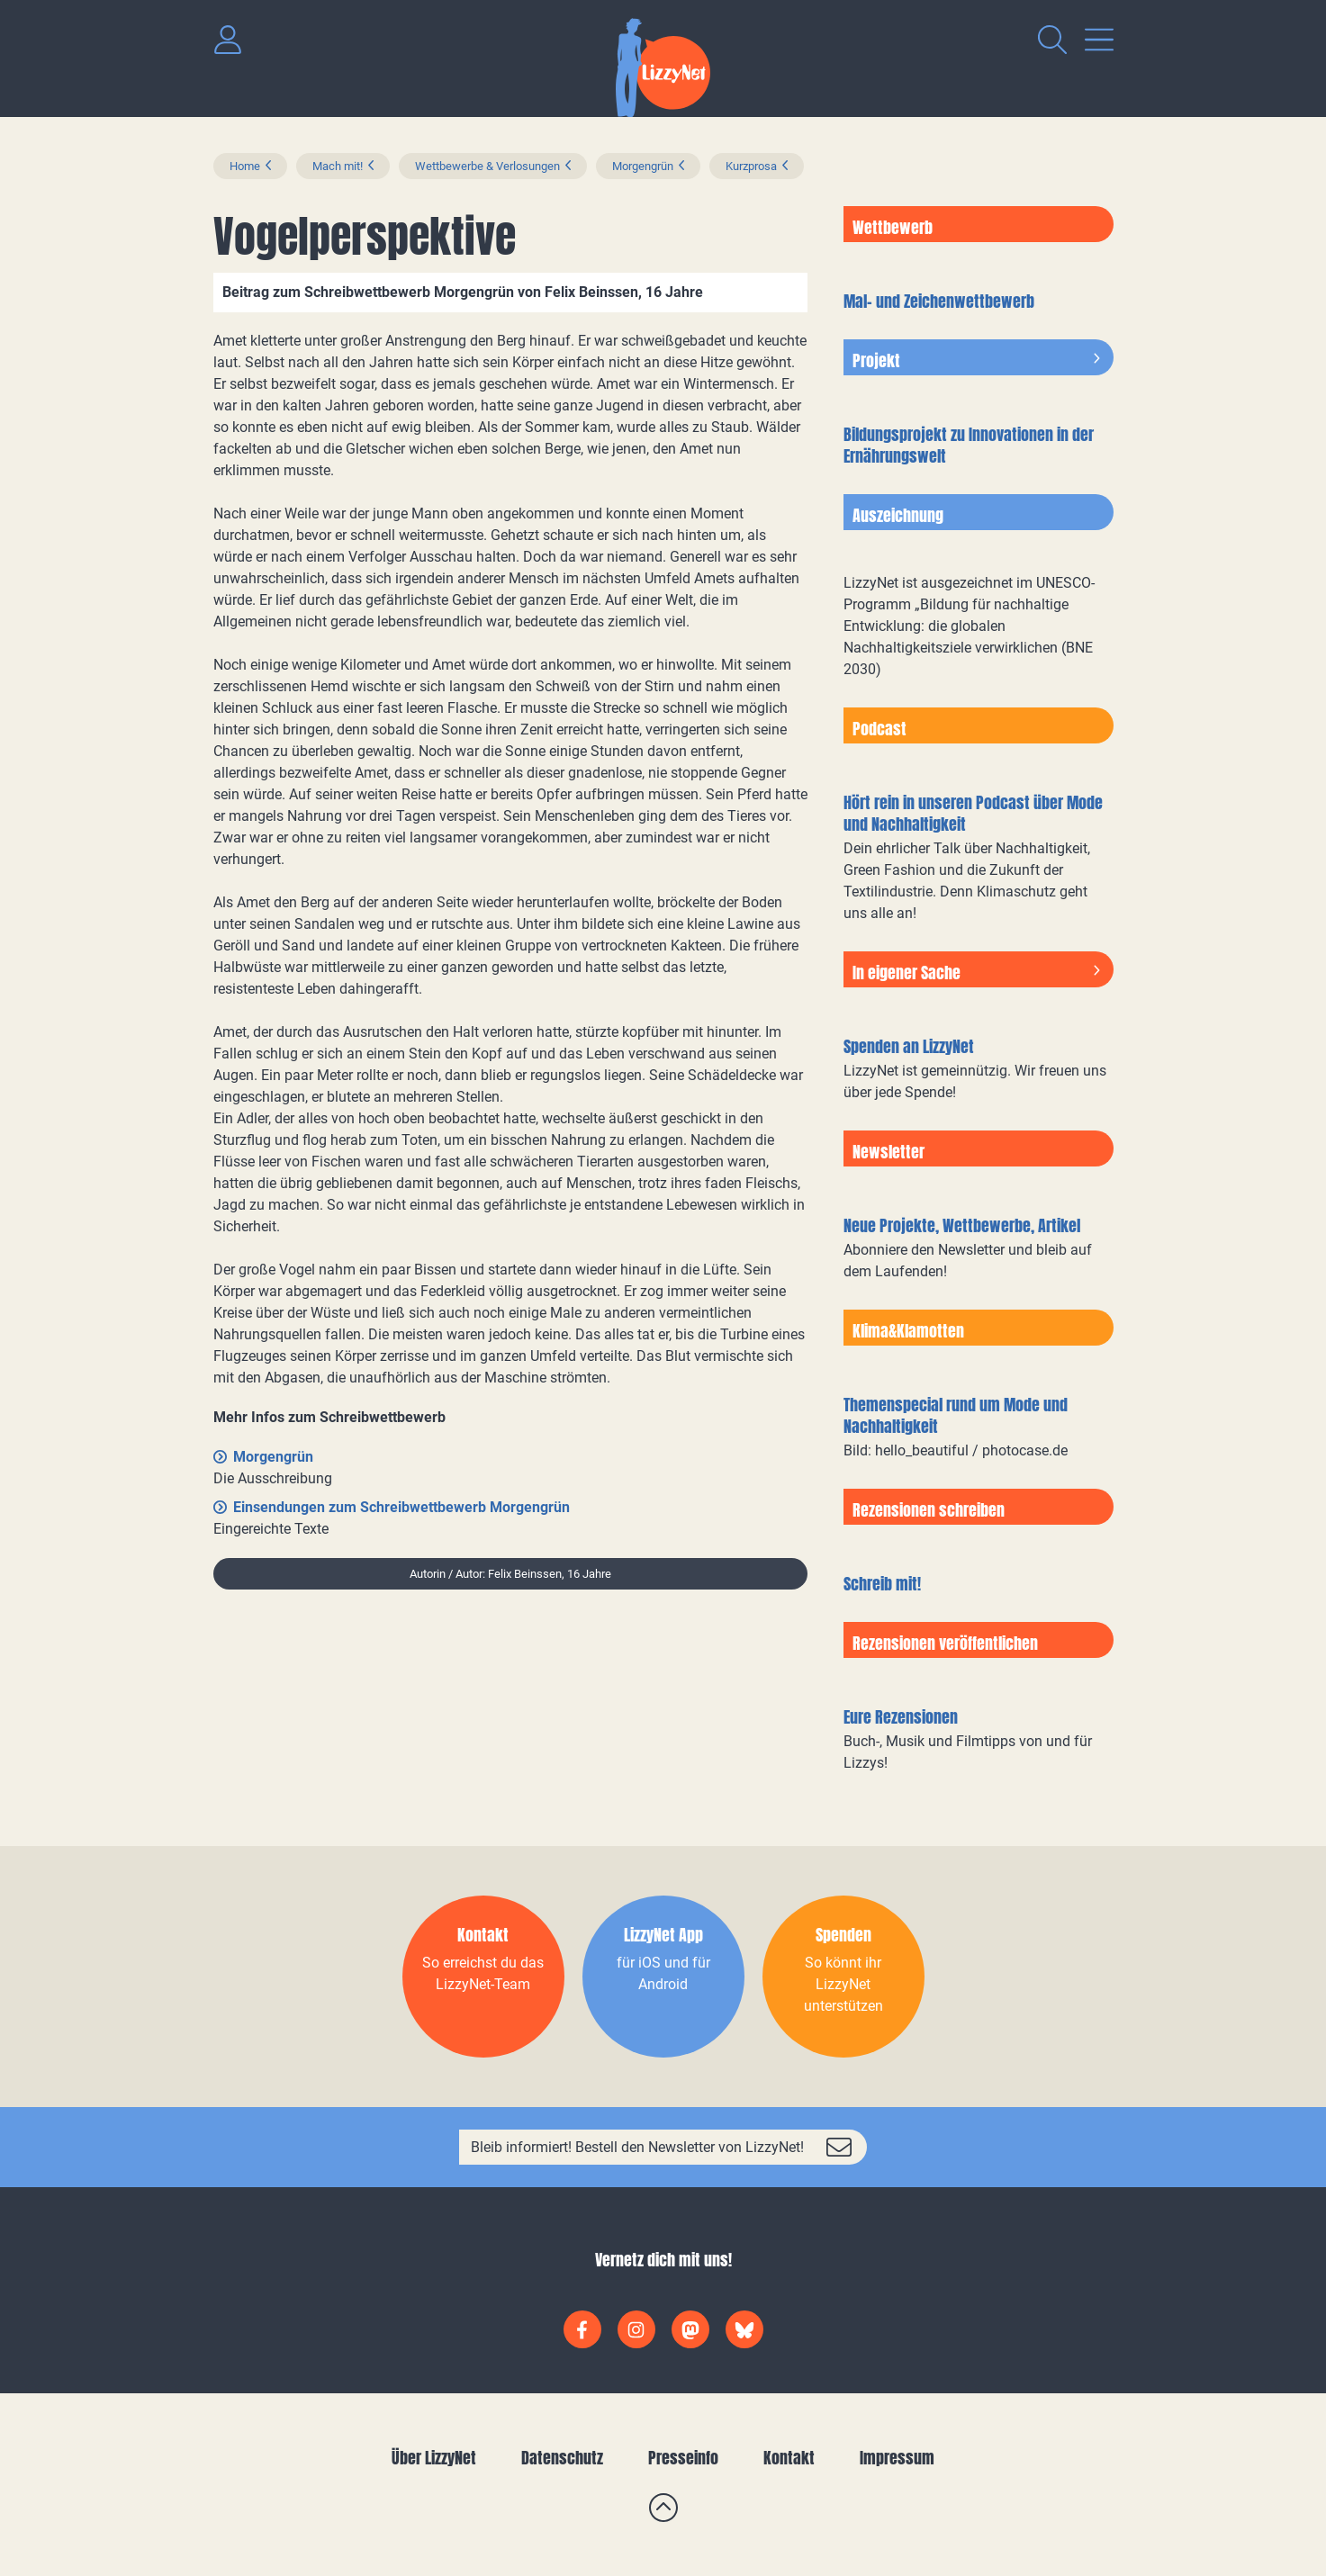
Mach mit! (337, 166)
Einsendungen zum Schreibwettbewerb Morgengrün (401, 1507)
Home (245, 166)
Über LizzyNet (434, 2457)
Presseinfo (683, 2457)
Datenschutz (562, 2457)
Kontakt (789, 2457)
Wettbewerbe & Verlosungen (487, 166)
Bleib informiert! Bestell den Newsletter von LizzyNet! (637, 2147)
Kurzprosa (751, 166)
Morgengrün (642, 166)
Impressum (897, 2457)
